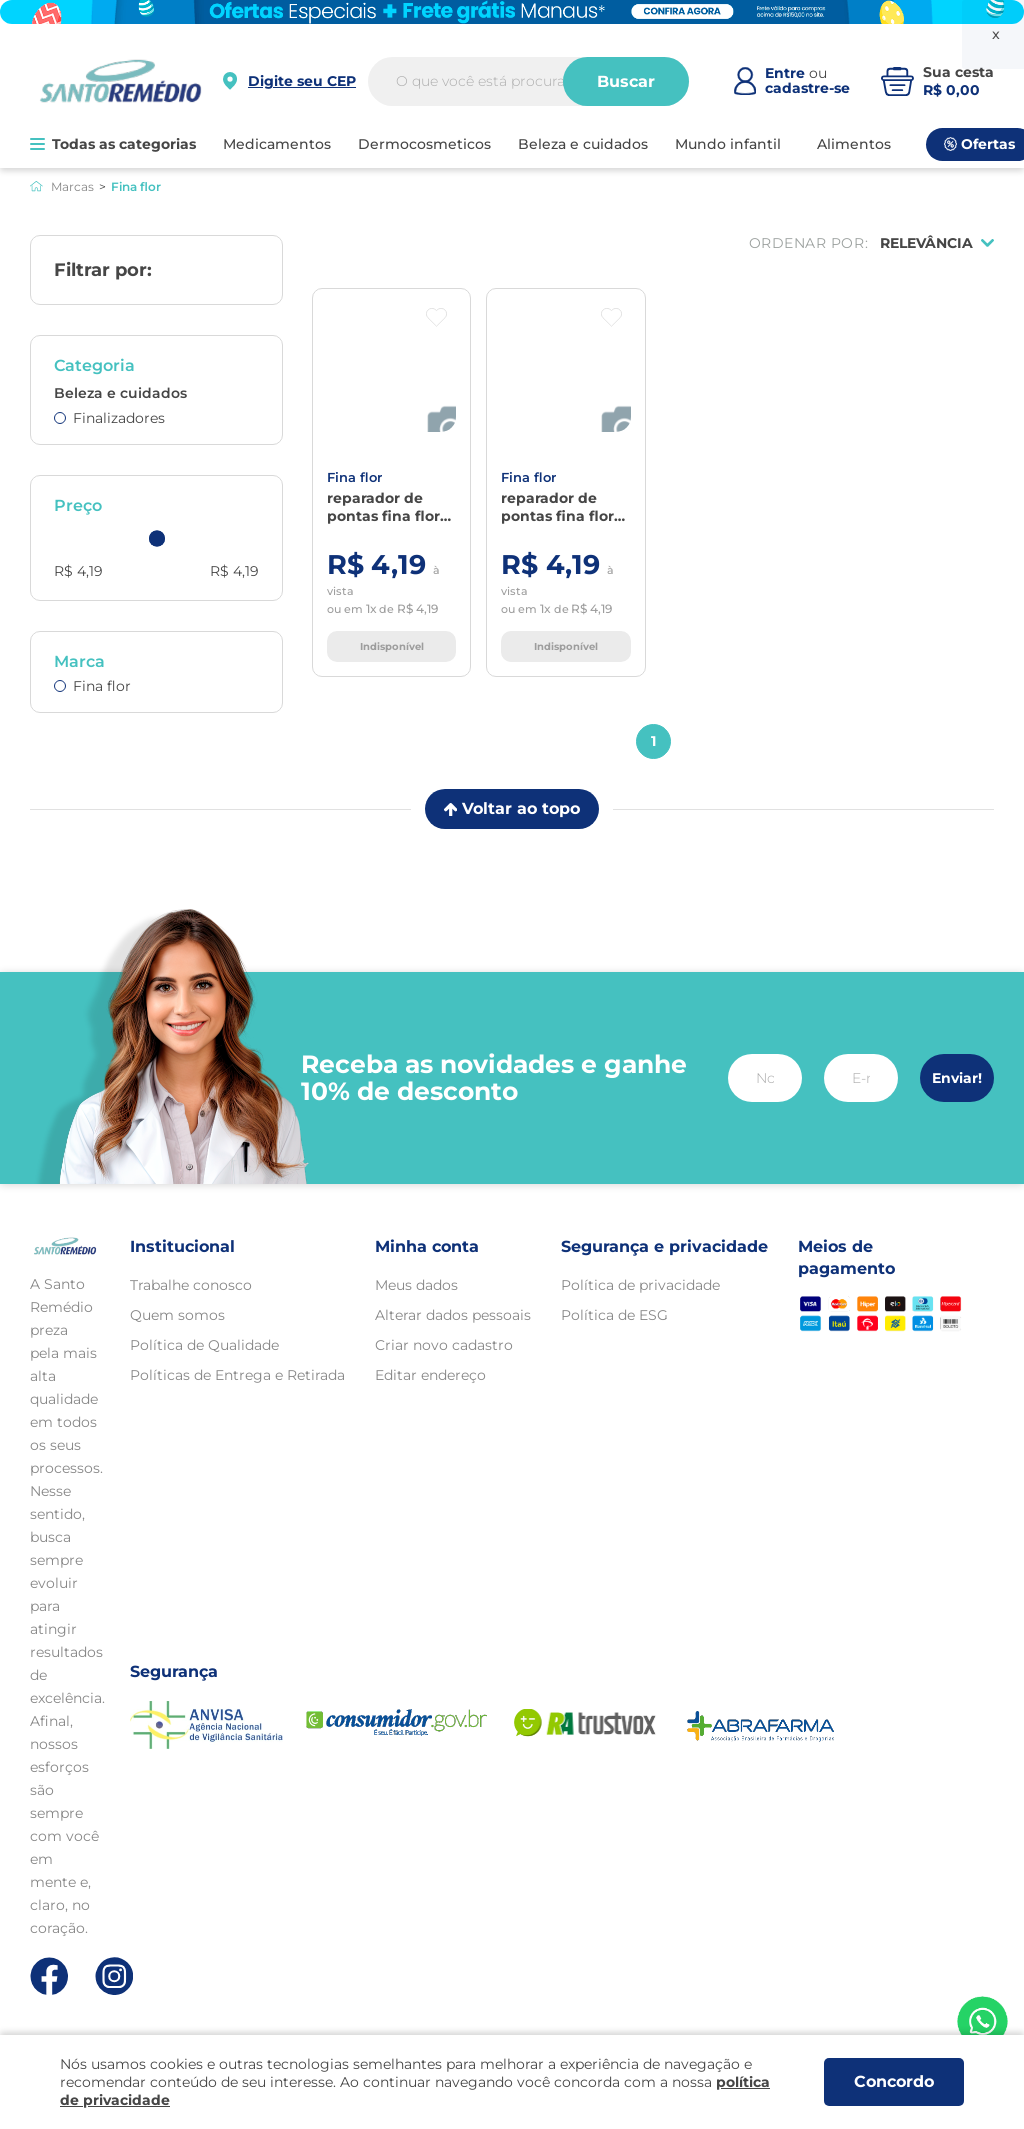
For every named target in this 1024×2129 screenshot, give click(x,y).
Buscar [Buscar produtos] (626, 81)
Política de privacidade (640, 1285)
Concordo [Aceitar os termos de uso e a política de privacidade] (894, 2081)
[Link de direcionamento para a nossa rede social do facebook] (49, 1976)
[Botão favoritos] (436, 317)
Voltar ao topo (512, 808)
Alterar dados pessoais (453, 1315)
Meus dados (416, 1285)
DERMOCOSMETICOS (424, 144)
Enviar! (957, 1078)
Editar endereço (430, 1375)
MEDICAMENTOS (277, 144)
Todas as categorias (113, 144)
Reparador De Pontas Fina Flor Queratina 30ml (383, 507)
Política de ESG (614, 1315)
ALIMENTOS (854, 144)
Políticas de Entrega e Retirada (237, 1375)
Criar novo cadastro (444, 1345)
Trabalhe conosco (191, 1285)
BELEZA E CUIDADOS (583, 144)
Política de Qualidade (204, 1345)
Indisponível (392, 646)
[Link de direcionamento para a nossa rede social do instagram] (114, 1976)
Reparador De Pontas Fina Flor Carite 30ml (557, 507)
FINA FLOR (354, 477)
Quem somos (177, 1315)
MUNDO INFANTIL (728, 144)
